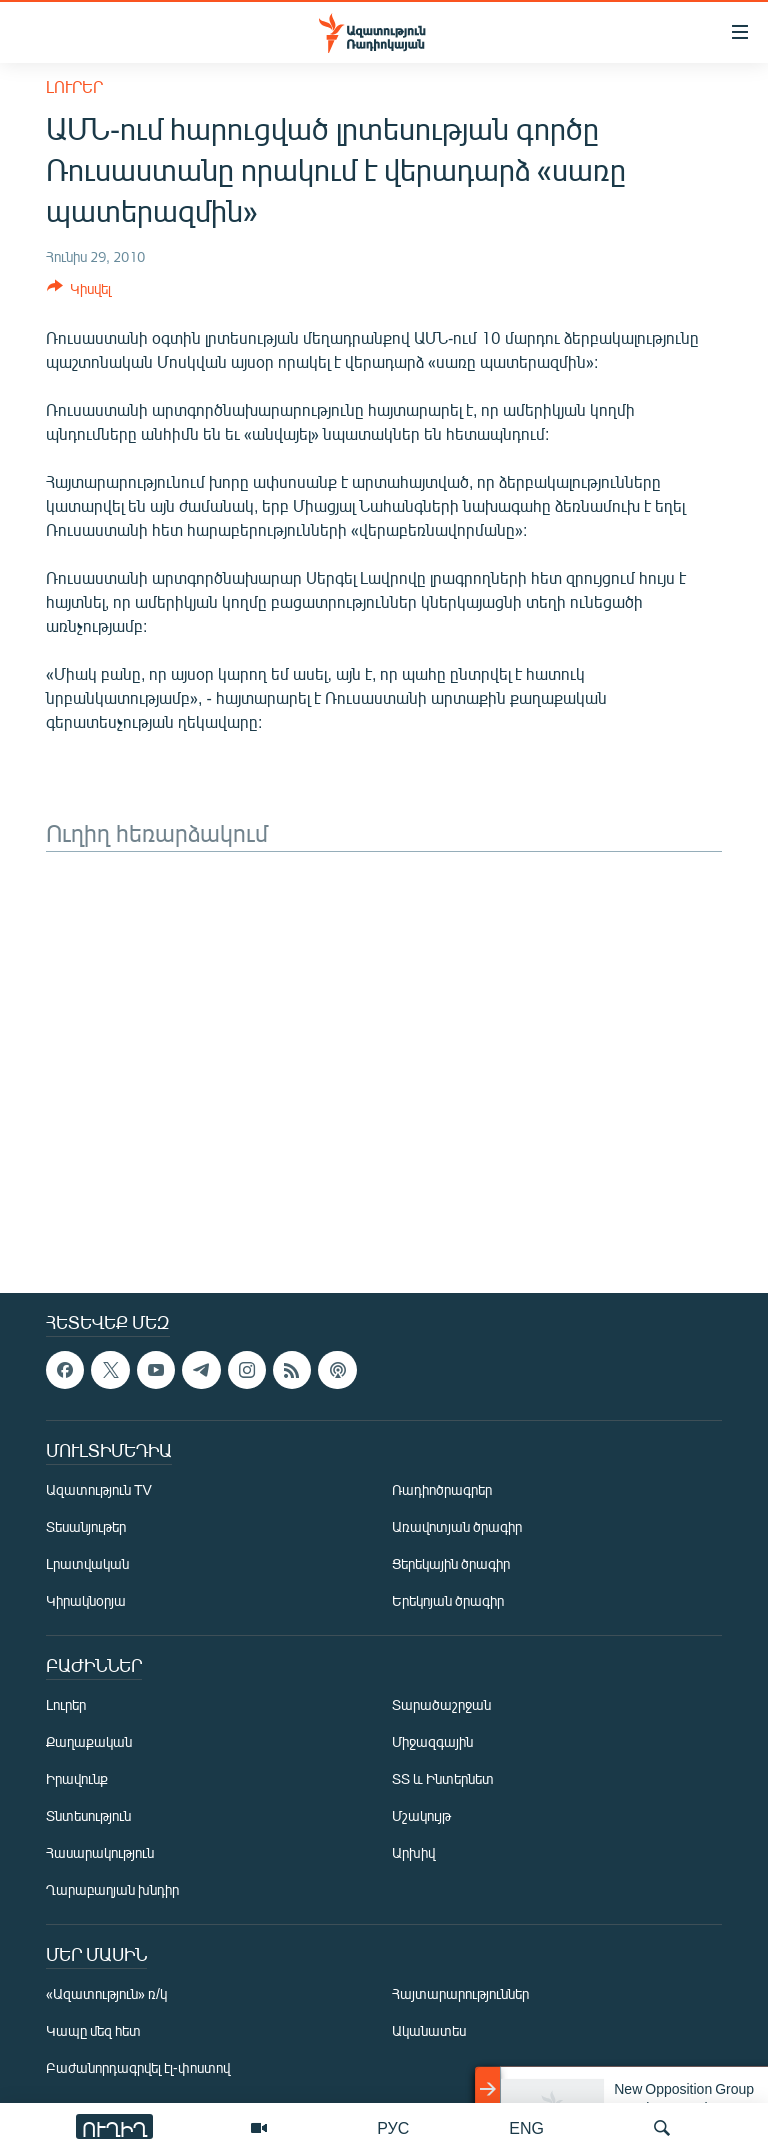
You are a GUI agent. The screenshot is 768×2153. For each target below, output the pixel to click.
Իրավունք (77, 1778)
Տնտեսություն (88, 1815)
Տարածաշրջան (441, 1704)
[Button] (79, 292)
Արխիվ (413, 1852)
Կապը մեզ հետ (93, 2030)
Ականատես (429, 2030)
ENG (526, 2127)
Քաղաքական (89, 1741)
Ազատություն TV (99, 1489)
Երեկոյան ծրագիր (448, 1600)
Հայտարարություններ (460, 1993)
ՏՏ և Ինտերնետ (443, 1778)
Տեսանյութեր (86, 1526)
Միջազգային (432, 1741)
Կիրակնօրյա (86, 1600)
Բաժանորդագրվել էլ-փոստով (138, 2067)
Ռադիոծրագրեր (442, 1489)
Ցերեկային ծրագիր (451, 1563)
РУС (393, 2127)
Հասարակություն (100, 1852)
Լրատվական (87, 1563)
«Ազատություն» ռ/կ (106, 1993)
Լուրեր (74, 86)
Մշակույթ (421, 1815)
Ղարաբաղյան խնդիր (112, 1889)
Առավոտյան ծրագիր (457, 1526)
